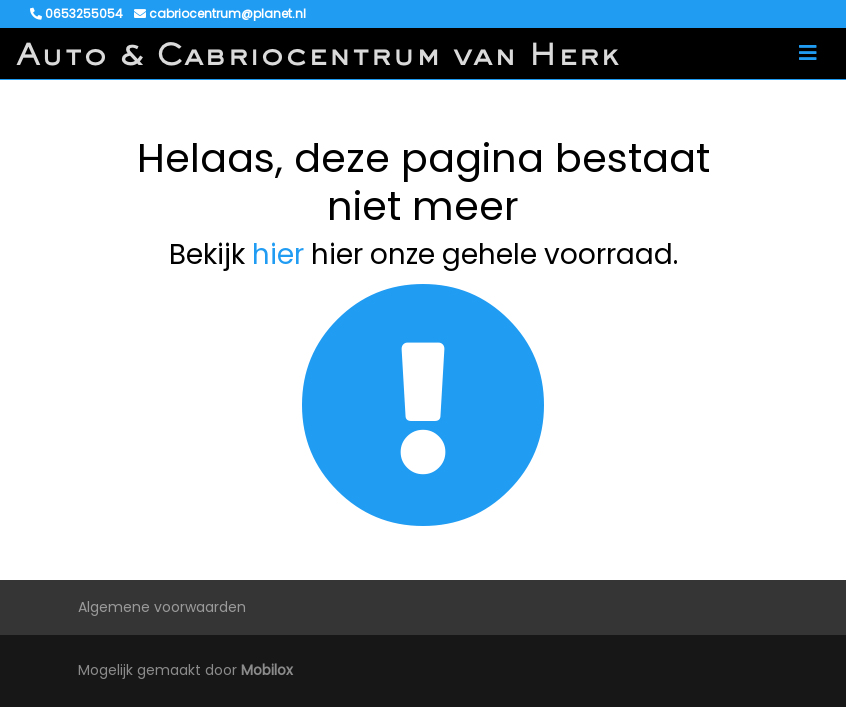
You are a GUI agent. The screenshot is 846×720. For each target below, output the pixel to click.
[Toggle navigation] (808, 53)
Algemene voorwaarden (162, 607)
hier (278, 254)
